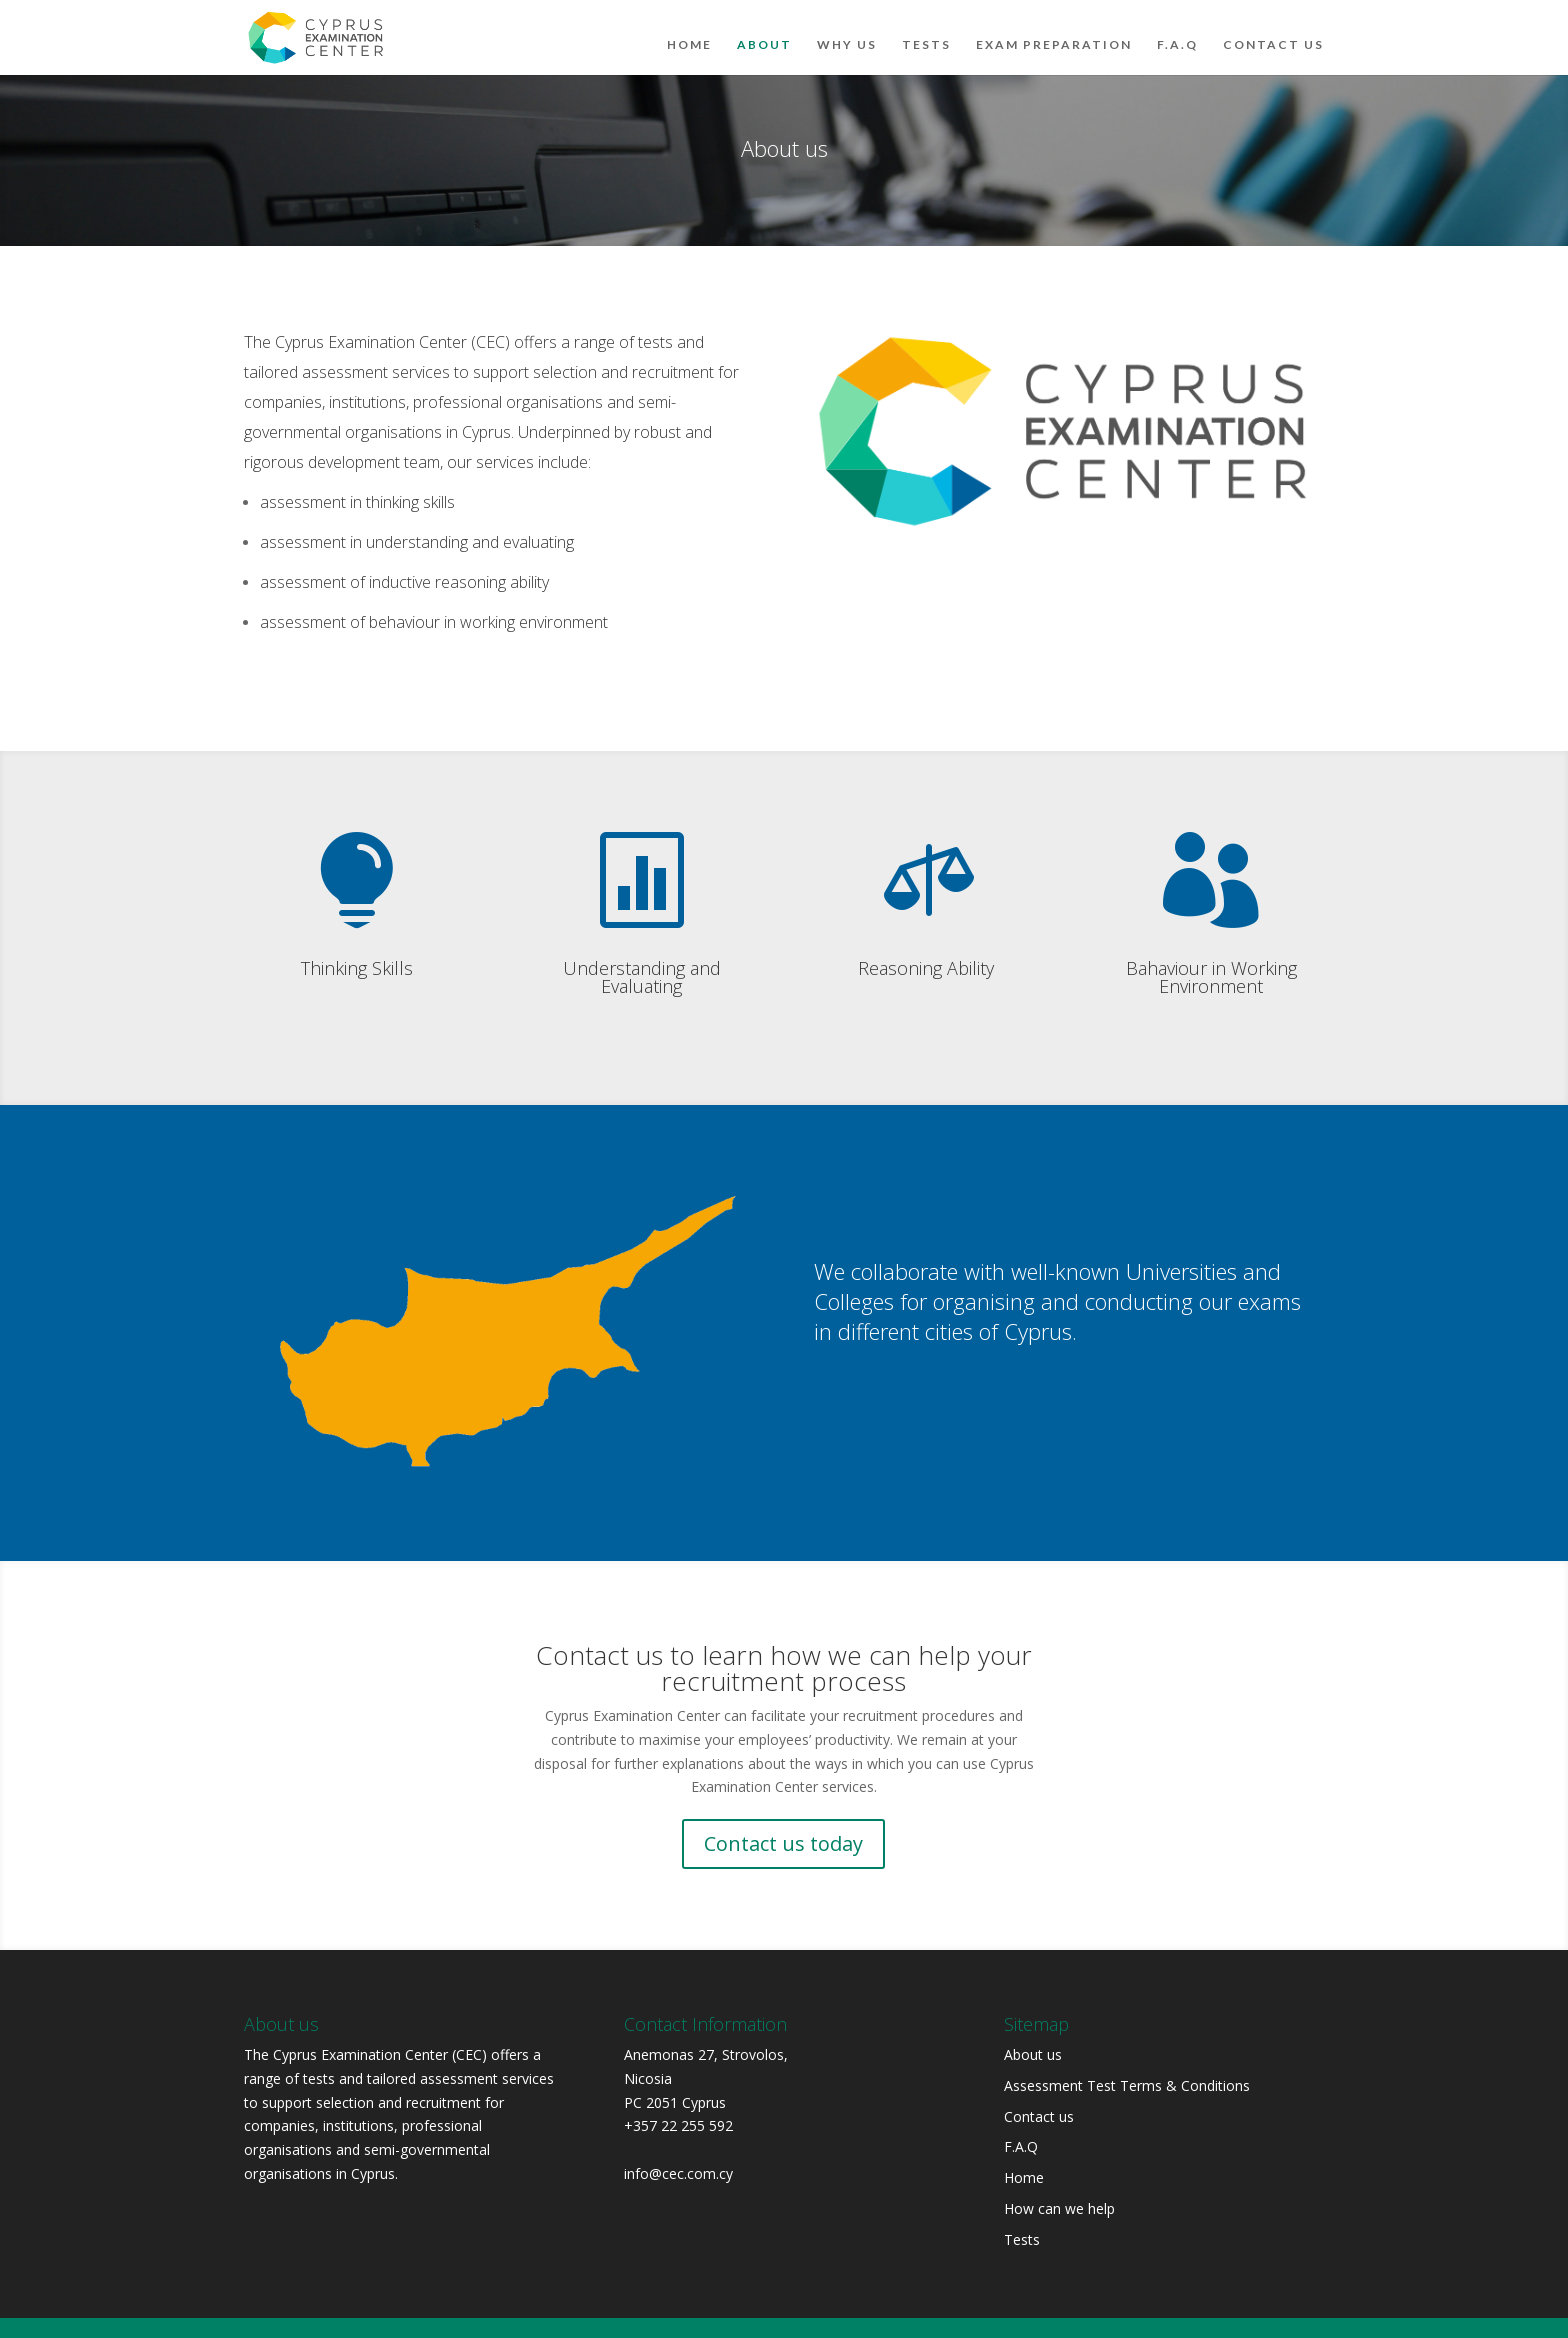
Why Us (847, 29)
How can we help (1059, 2208)
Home (689, 29)
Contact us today (783, 1843)
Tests (926, 29)
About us (1033, 2054)
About (764, 29)
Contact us (1273, 29)
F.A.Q (1177, 29)
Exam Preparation (1054, 29)
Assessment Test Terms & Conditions (1127, 2085)
